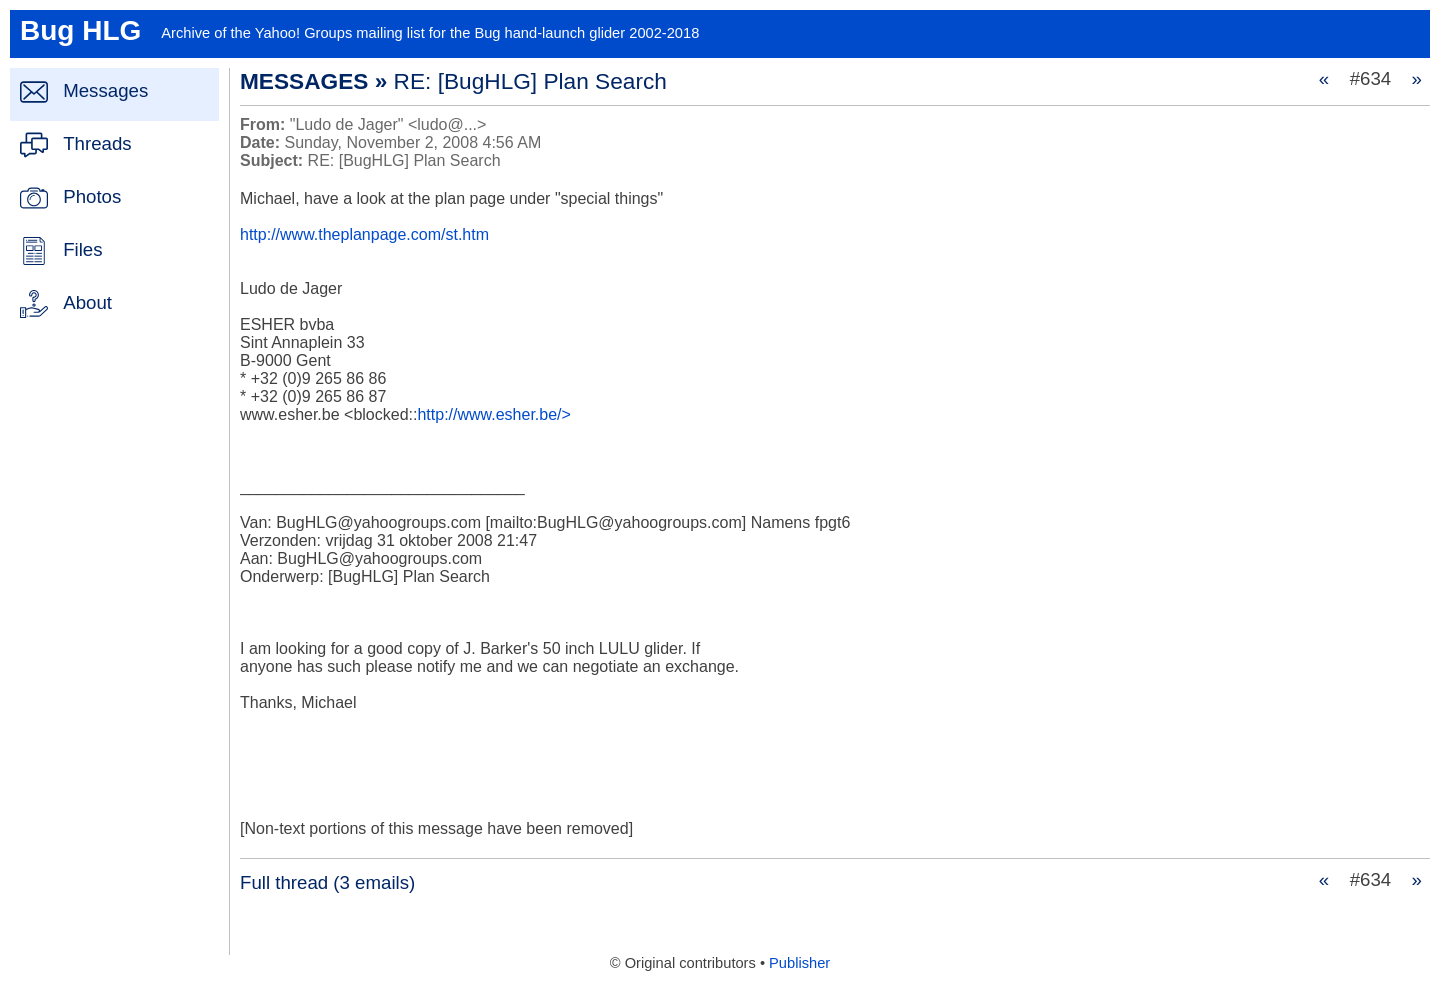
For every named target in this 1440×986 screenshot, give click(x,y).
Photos (92, 196)
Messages (105, 90)
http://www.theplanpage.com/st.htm (364, 234)
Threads (97, 143)
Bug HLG (80, 30)
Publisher (799, 963)
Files (82, 249)
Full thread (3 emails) (327, 882)
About (87, 302)
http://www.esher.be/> (493, 414)
